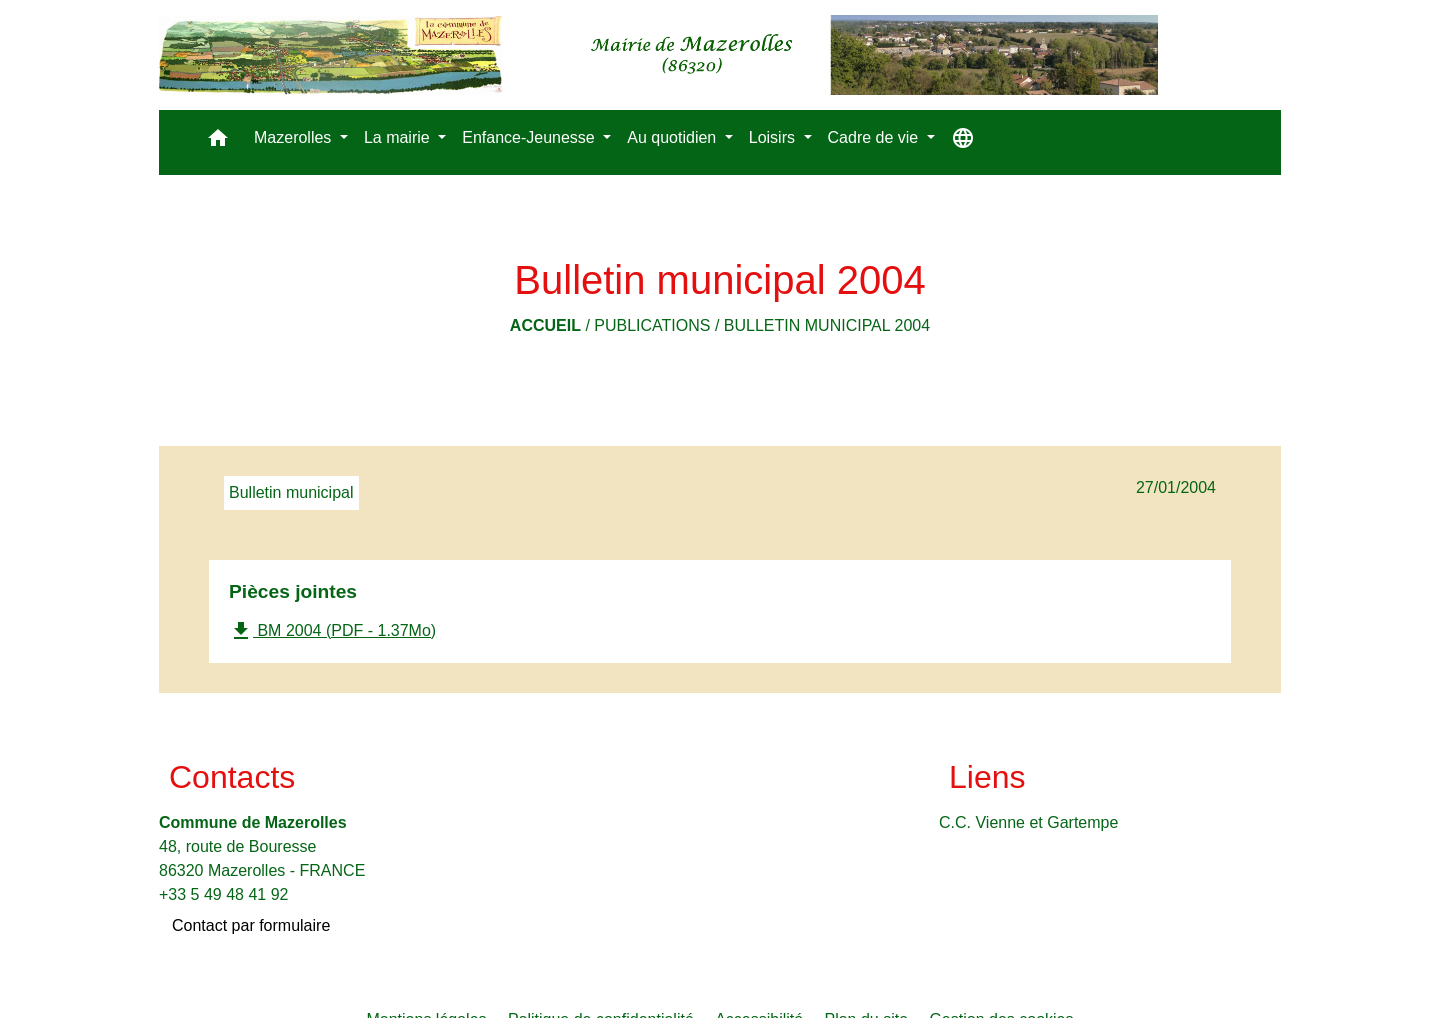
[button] (218, 142)
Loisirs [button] (774, 137)
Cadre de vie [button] (875, 137)
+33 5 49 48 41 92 (223, 894)
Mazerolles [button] (295, 137)
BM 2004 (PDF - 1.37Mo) (332, 631)
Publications (652, 325)
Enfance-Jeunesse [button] (530, 137)
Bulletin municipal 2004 (827, 325)
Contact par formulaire (251, 925)
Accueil (545, 325)
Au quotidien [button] (673, 137)
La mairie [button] (399, 137)
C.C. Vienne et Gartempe (1028, 822)
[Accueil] (658, 55)
